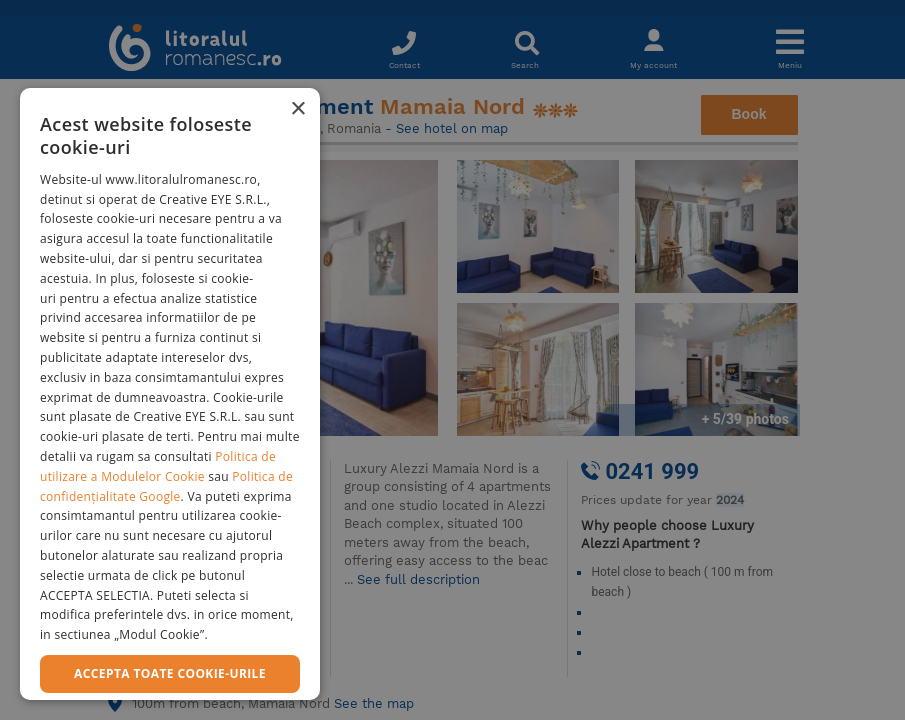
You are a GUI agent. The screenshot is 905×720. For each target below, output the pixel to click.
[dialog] (170, 394)
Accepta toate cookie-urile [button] (170, 673)
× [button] (297, 109)
